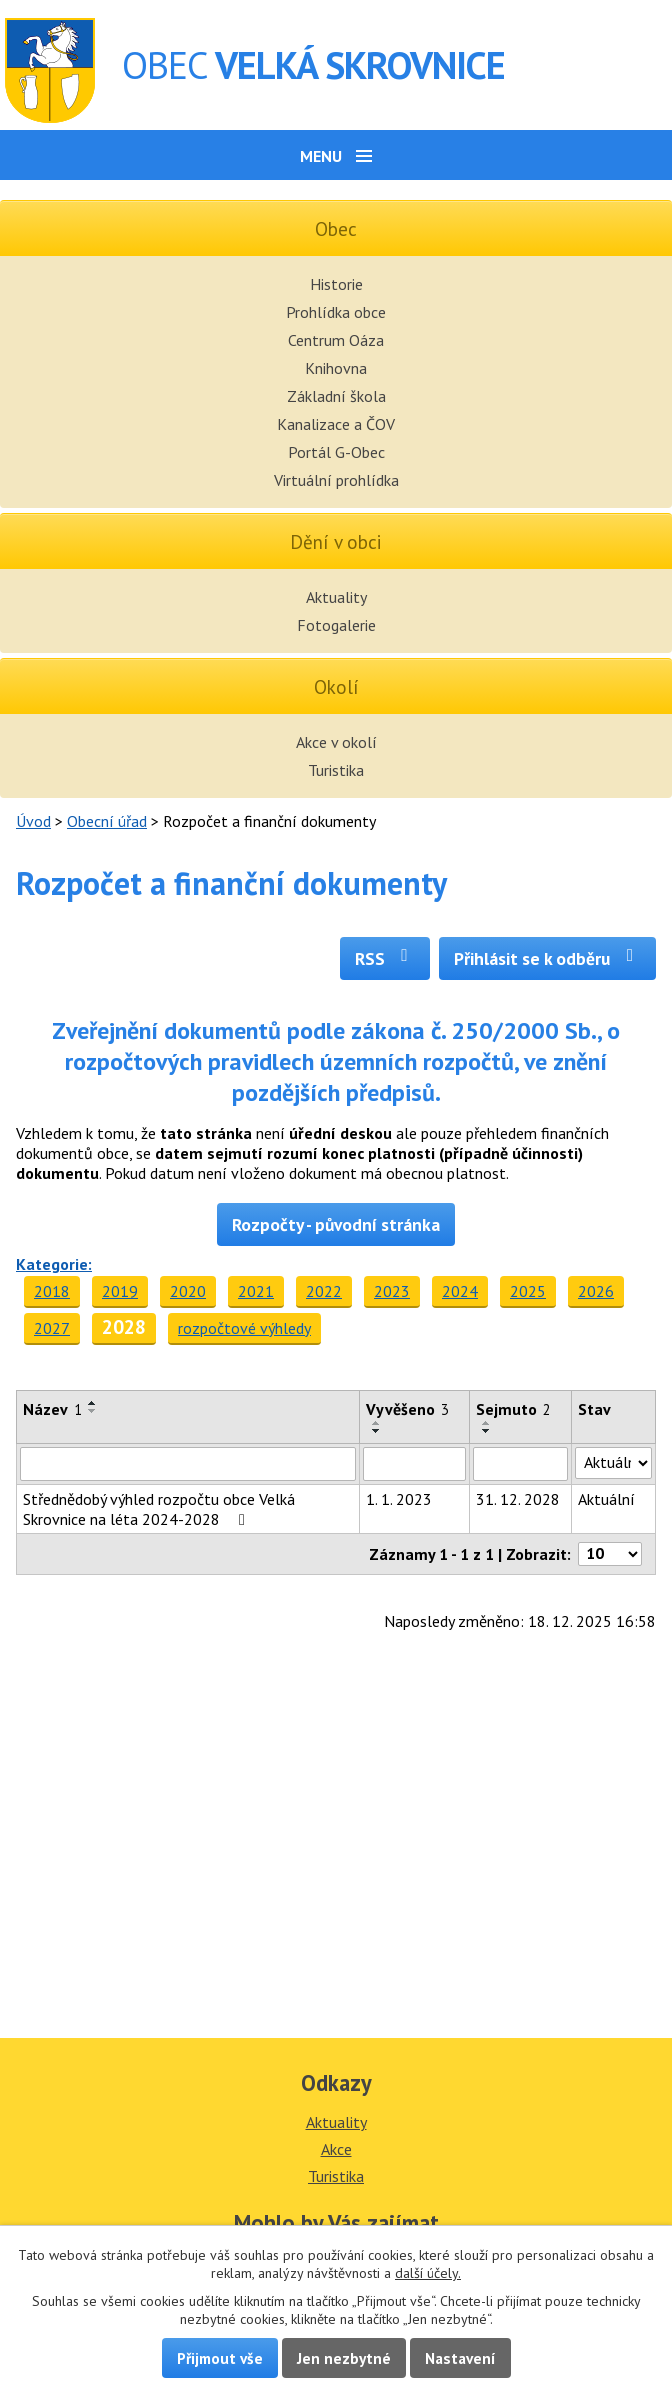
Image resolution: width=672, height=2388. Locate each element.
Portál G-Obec (336, 452)
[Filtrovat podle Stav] (613, 1463)
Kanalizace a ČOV (336, 424)
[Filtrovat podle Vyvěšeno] (414, 1464)
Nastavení (460, 2358)
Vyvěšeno (407, 1409)
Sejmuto (513, 1409)
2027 (52, 1328)
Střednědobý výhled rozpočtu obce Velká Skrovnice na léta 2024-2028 (159, 1509)
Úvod (33, 821)
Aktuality (336, 597)
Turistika (336, 770)
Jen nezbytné (344, 2358)
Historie (336, 284)
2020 (188, 1291)
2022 (324, 1291)
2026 (596, 1291)
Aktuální (606, 1499)
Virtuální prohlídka (336, 480)
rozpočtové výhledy (244, 1328)
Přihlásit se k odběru (547, 958)
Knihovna (336, 368)
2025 (528, 1291)
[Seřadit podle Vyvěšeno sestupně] (377, 1431)
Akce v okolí (336, 742)
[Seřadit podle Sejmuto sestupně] (487, 1431)
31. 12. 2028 (518, 1499)
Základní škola (336, 396)
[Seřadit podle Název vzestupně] (93, 1403)
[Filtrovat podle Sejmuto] (520, 1464)
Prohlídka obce (336, 312)
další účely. (428, 2273)
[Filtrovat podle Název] (188, 1464)
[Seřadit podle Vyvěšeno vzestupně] (377, 1423)
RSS (385, 958)
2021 (256, 1291)
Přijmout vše (220, 2358)
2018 (52, 1291)
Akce (336, 2149)
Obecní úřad (107, 821)
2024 (460, 1291)
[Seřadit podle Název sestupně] (93, 1411)
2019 (120, 1291)
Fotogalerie (336, 625)
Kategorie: (54, 1264)
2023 (392, 1291)
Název (52, 1409)
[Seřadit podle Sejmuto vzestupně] (487, 1423)
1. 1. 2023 (399, 1499)
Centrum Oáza (336, 340)
